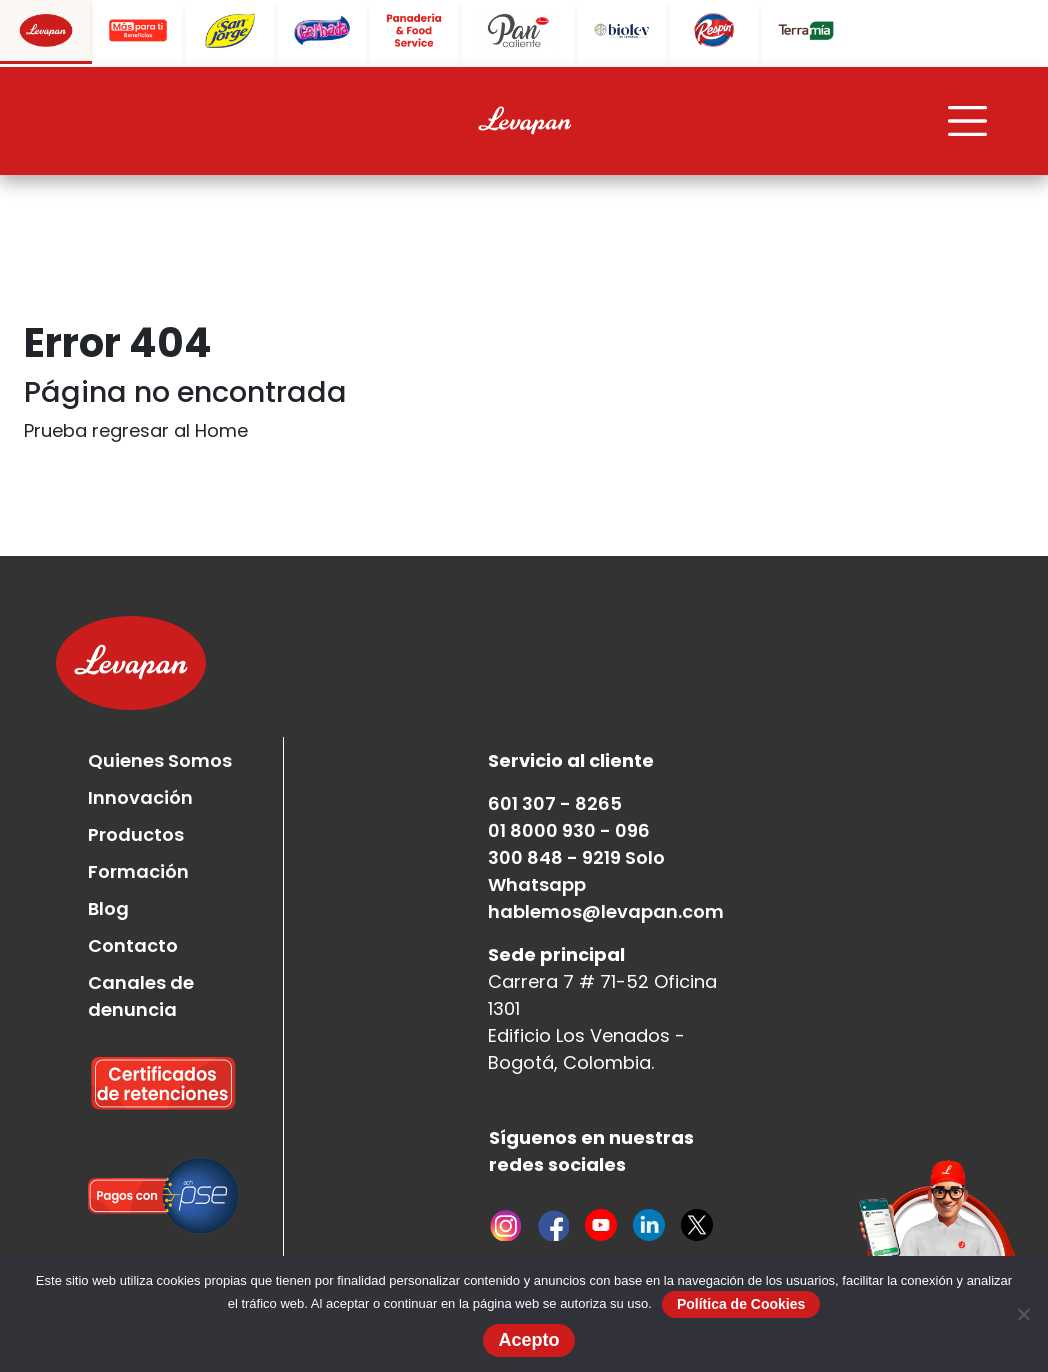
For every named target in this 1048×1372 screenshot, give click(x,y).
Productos (136, 834)
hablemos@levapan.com (606, 911)
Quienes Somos (160, 760)
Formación (138, 871)
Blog (108, 908)
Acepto (528, 1340)
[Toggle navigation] (968, 121)
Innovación (140, 797)
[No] (1023, 1314)
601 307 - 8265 (555, 803)
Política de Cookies (741, 1304)
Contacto (133, 945)
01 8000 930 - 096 (569, 830)
